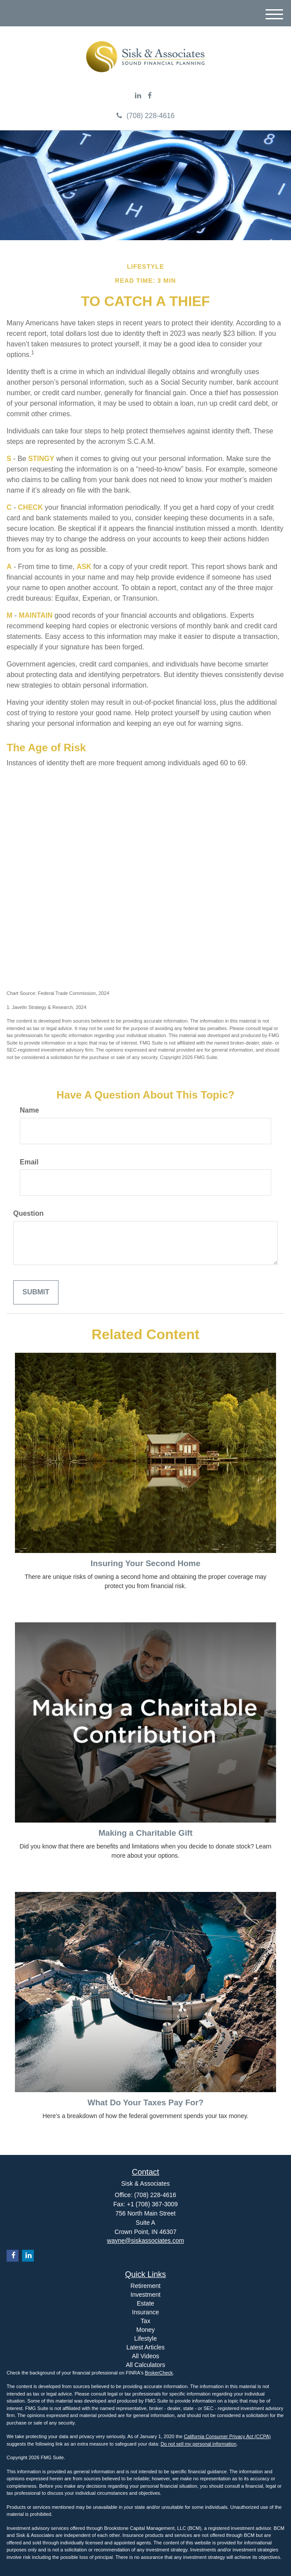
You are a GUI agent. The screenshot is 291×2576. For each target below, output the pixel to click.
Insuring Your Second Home (145, 1563)
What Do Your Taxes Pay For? (145, 2102)
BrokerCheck (159, 2372)
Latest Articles (145, 2347)
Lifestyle (145, 2338)
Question (28, 1213)
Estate (145, 2303)
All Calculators (145, 2364)
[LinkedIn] (138, 96)
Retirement (145, 2285)
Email (29, 1162)
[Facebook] (150, 96)
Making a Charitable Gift (145, 1832)
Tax (145, 2320)
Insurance (145, 2312)
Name (29, 1110)
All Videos (145, 2356)
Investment (145, 2294)
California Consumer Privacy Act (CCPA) (227, 2436)
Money (145, 2329)
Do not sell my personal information (198, 2443)
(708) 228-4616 (145, 115)
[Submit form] (35, 1292)
